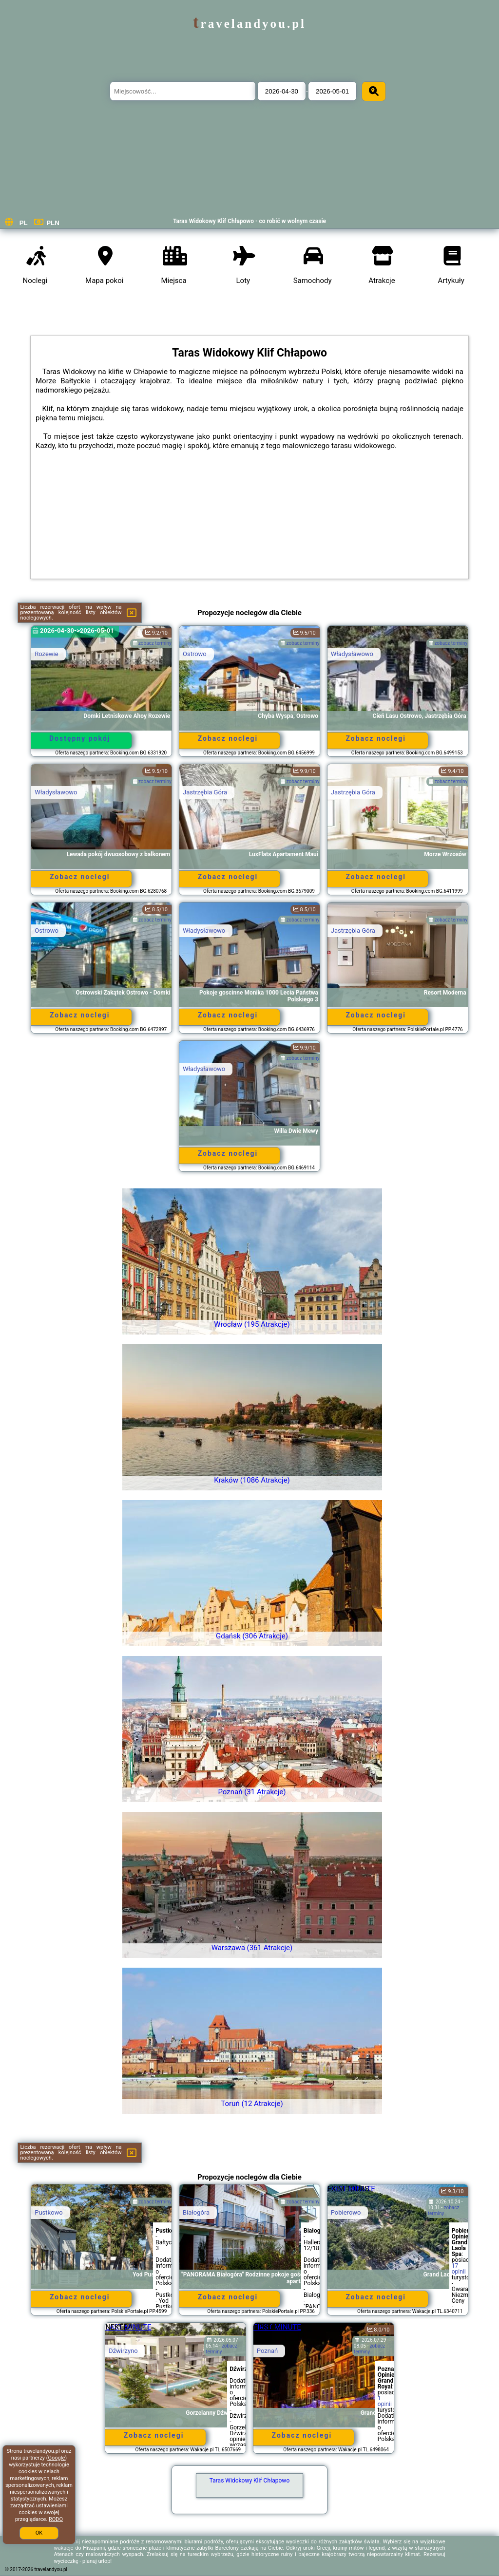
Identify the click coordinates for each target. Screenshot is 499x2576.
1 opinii (385, 2401)
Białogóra (196, 2212)
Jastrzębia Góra (205, 792)
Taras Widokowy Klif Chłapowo (249, 2480)
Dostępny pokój (80, 738)
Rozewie (46, 654)
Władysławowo (352, 654)
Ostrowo (195, 654)
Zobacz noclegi (228, 738)
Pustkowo (49, 2212)
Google (56, 2458)
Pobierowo (346, 2212)
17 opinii (459, 2268)
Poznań (267, 2350)
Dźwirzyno (123, 2350)
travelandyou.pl (249, 23)
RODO (56, 2519)
